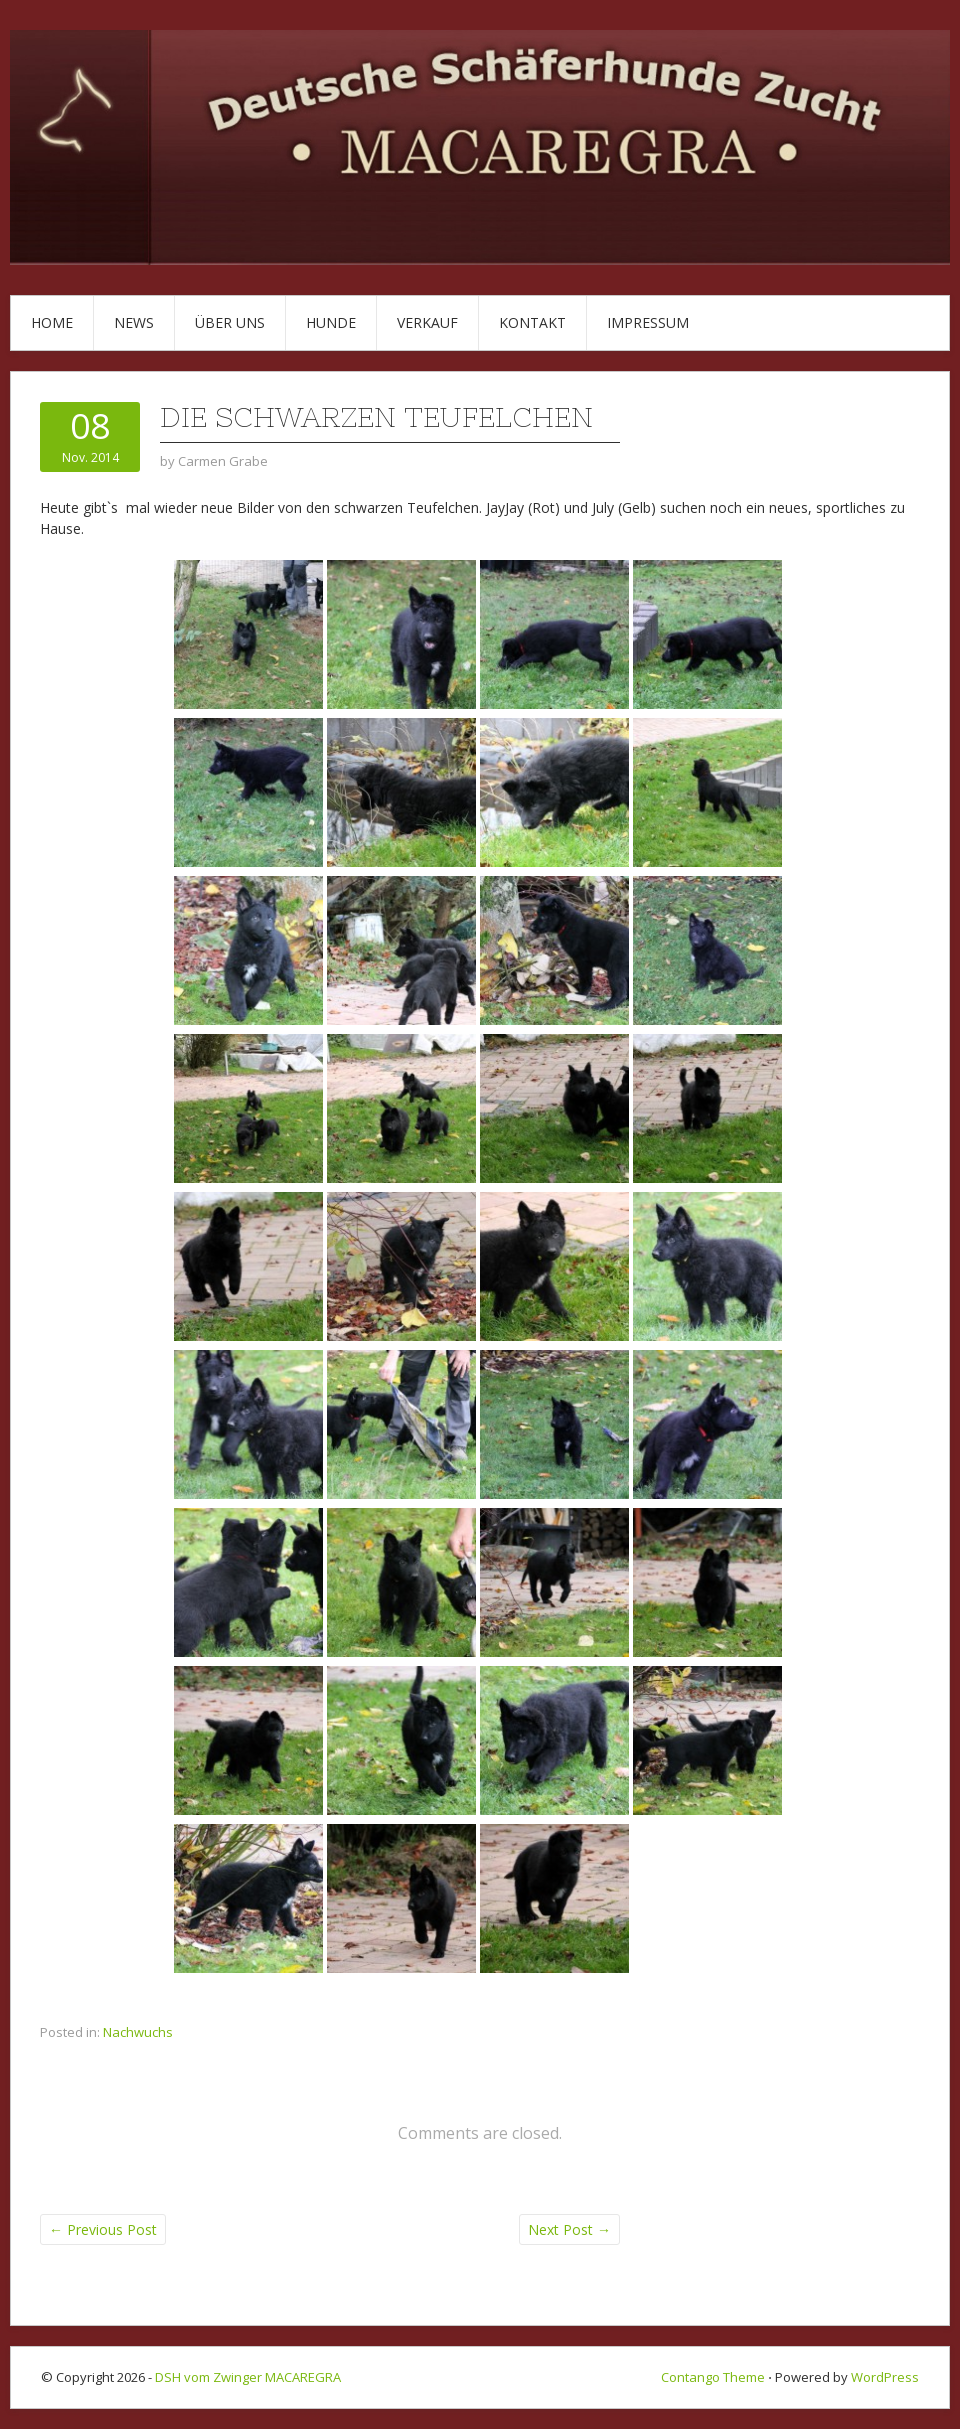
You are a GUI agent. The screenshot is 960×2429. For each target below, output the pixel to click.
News (134, 322)
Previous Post (103, 2229)
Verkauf (427, 322)
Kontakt (532, 322)
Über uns (230, 322)
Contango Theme (713, 2377)
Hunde (331, 322)
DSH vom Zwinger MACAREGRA (248, 2377)
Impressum (648, 322)
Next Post (569, 2229)
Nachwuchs (138, 2032)
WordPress (885, 2377)
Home (52, 322)
